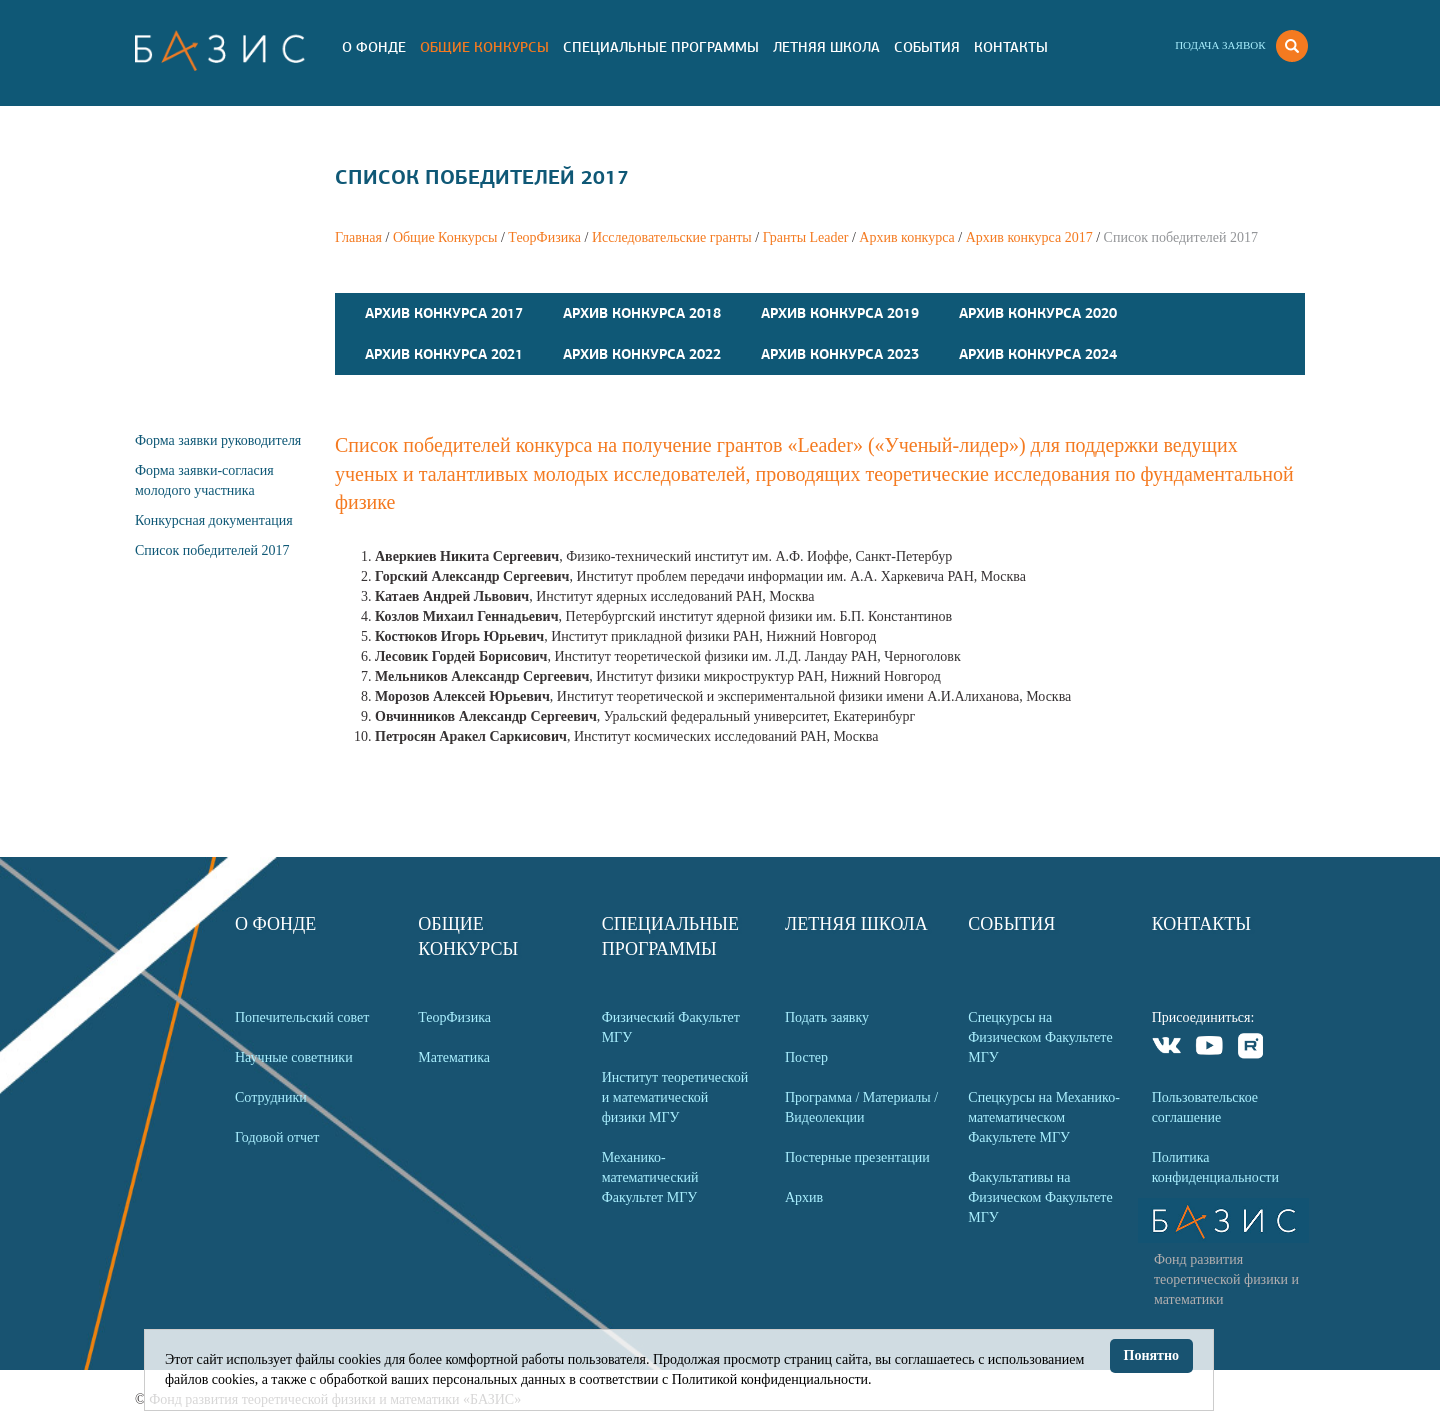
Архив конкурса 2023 (840, 354)
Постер (806, 1057)
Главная (358, 237)
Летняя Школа (826, 47)
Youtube (1209, 1048)
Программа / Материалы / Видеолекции (861, 1107)
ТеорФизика (544, 237)
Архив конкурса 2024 (1038, 354)
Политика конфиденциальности (1215, 1167)
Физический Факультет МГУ (671, 1027)
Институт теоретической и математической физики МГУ (675, 1097)
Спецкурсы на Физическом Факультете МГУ (1040, 1037)
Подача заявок (1220, 45)
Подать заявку (827, 1017)
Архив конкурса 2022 (642, 354)
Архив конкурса (907, 237)
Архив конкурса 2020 (1038, 313)
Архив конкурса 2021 (444, 354)
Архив (804, 1197)
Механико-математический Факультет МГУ (650, 1177)
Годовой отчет (277, 1137)
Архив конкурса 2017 (1029, 237)
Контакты (1011, 47)
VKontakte (1167, 1048)
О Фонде (374, 47)
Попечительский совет (302, 1017)
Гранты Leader (806, 237)
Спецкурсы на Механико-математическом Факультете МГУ (1044, 1117)
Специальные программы (661, 47)
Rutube (1251, 1048)
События (927, 47)
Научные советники (294, 1057)
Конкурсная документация (214, 520)
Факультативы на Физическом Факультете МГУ (1040, 1197)
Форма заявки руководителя (218, 440)
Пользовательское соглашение (1205, 1107)
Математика (454, 1057)
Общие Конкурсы (484, 47)
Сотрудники (271, 1097)
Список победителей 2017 (212, 550)
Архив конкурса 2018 (642, 313)
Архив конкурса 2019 (840, 313)
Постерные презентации (857, 1157)
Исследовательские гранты (672, 237)
